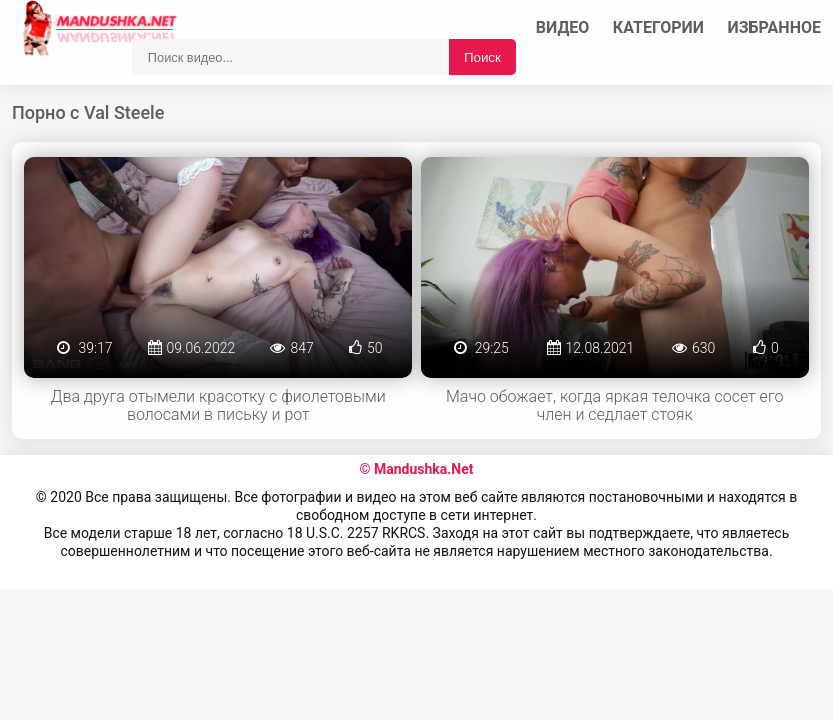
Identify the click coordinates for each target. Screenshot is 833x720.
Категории (658, 27)
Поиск (482, 57)
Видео (563, 27)
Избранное (775, 27)
